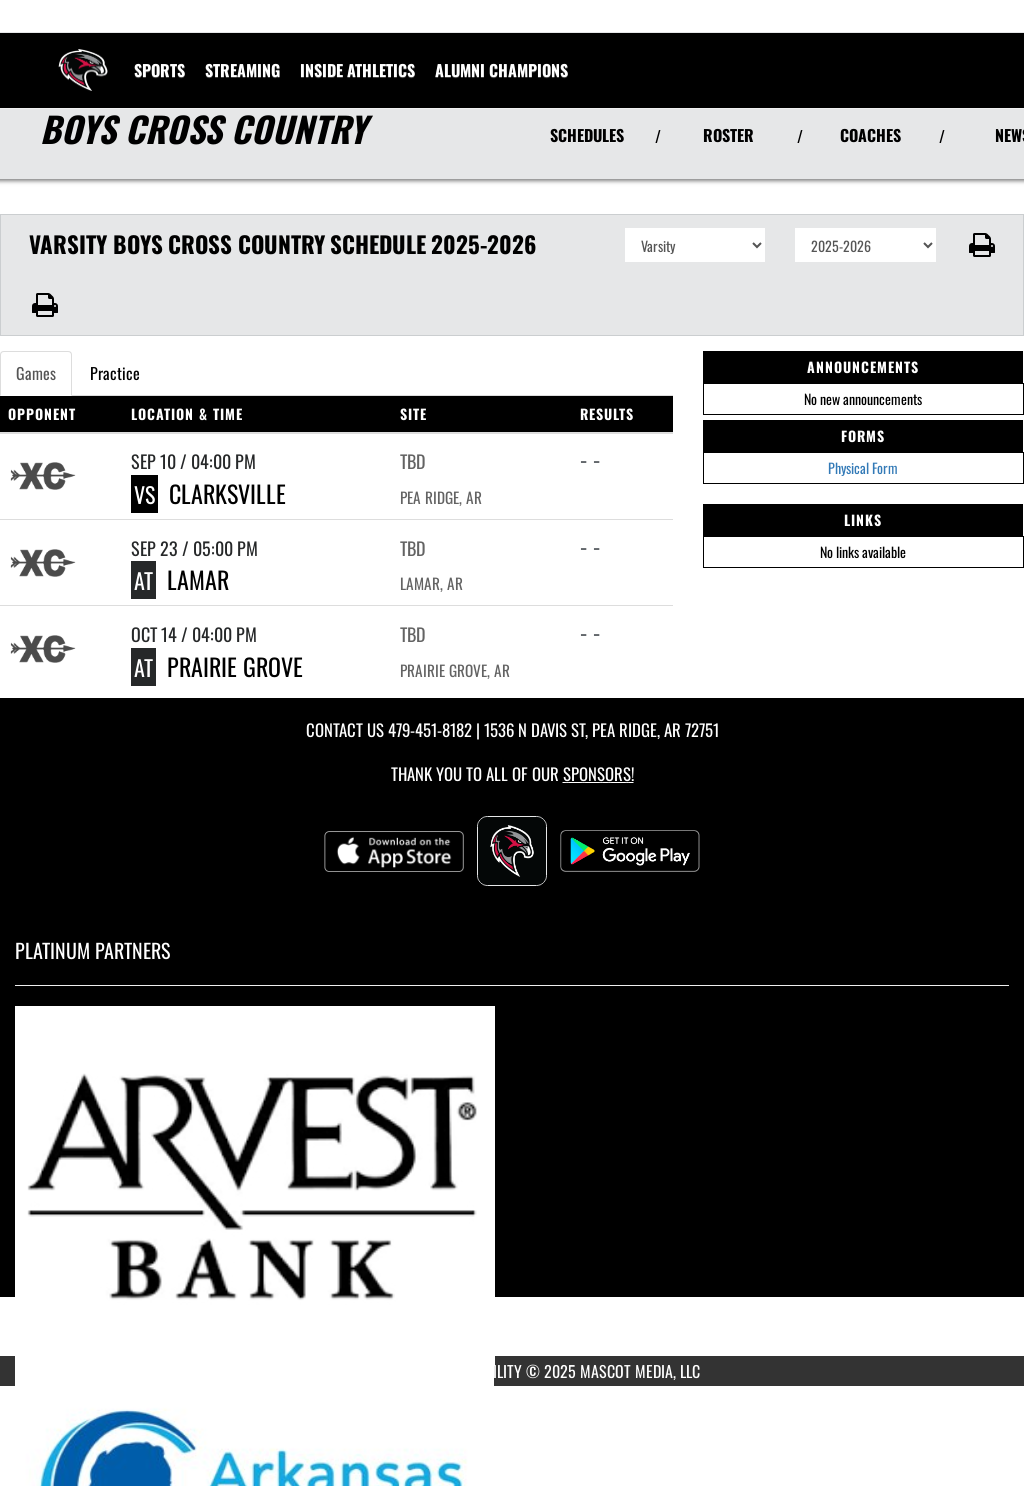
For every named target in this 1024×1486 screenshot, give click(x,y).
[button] (980, 245)
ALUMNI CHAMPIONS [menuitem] (501, 70)
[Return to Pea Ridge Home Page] (83, 58)
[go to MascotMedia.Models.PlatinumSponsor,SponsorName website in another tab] (512, 1186)
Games (36, 373)
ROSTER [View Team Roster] (728, 135)
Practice (115, 373)
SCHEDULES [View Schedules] (587, 135)
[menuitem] (242, 70)
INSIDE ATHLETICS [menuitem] (357, 70)
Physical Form (863, 467)
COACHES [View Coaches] (870, 135)
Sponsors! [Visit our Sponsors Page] (598, 773)
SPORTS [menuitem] (159, 70)
